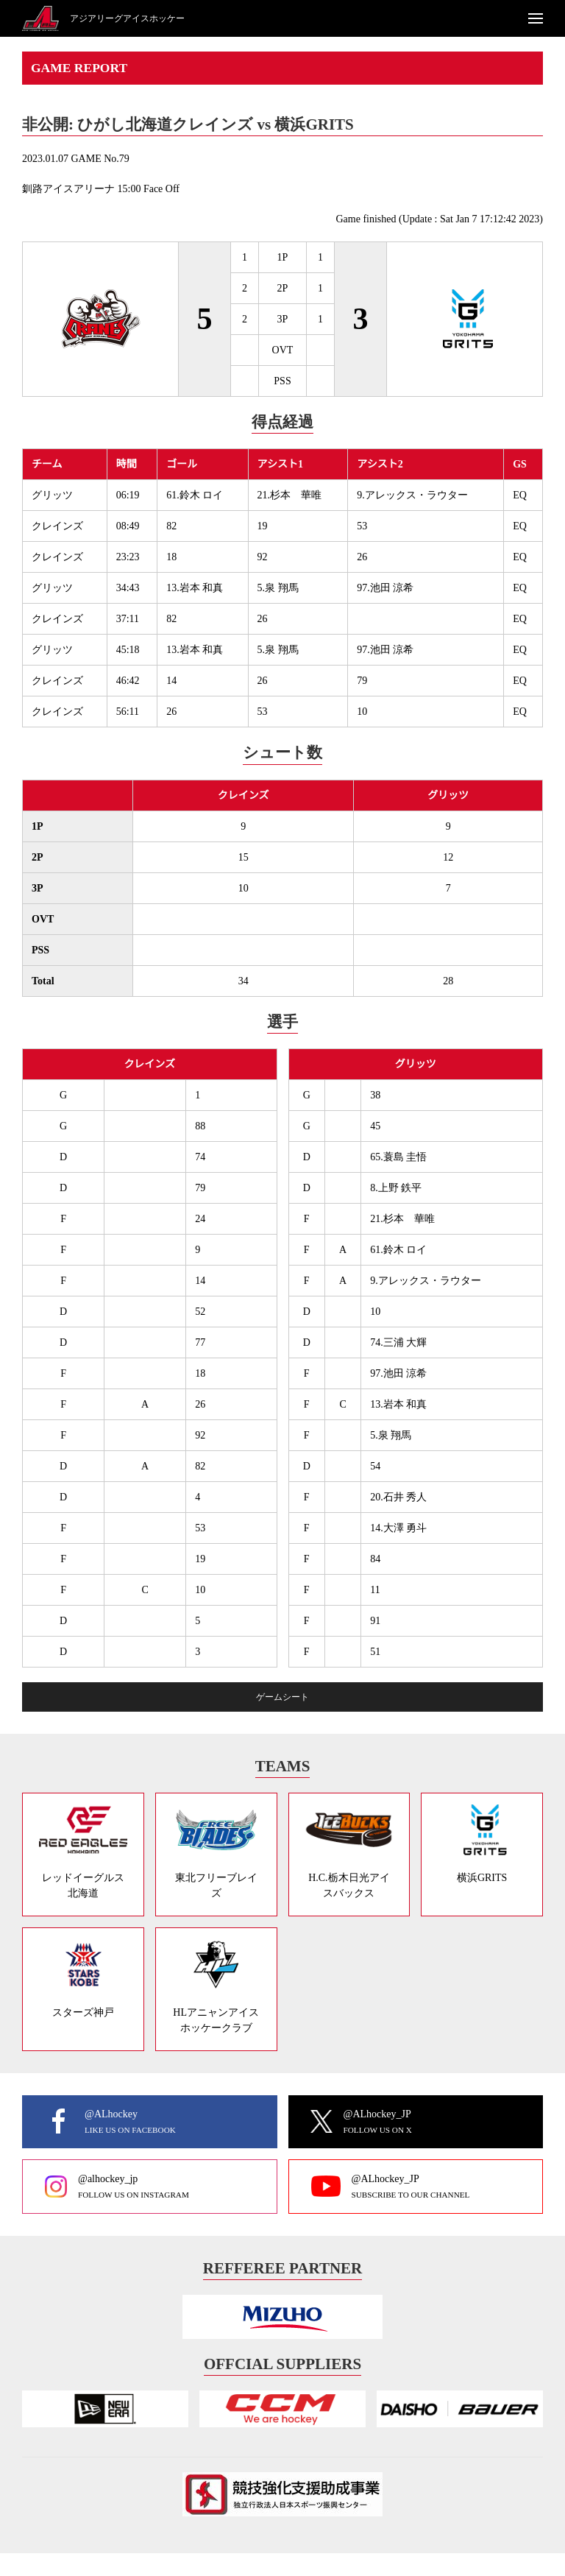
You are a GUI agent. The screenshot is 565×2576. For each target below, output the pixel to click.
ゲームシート (282, 1697)
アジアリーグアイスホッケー (127, 18)
